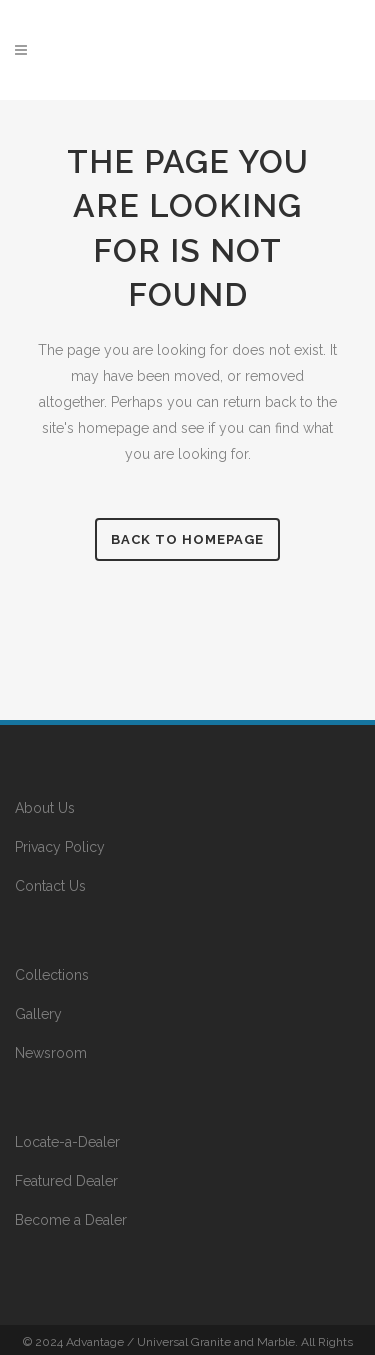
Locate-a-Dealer (67, 1142)
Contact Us (50, 886)
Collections (52, 975)
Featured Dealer (66, 1181)
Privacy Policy (60, 847)
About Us (45, 808)
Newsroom (51, 1053)
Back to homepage (187, 539)
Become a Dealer (71, 1220)
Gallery (38, 1014)
